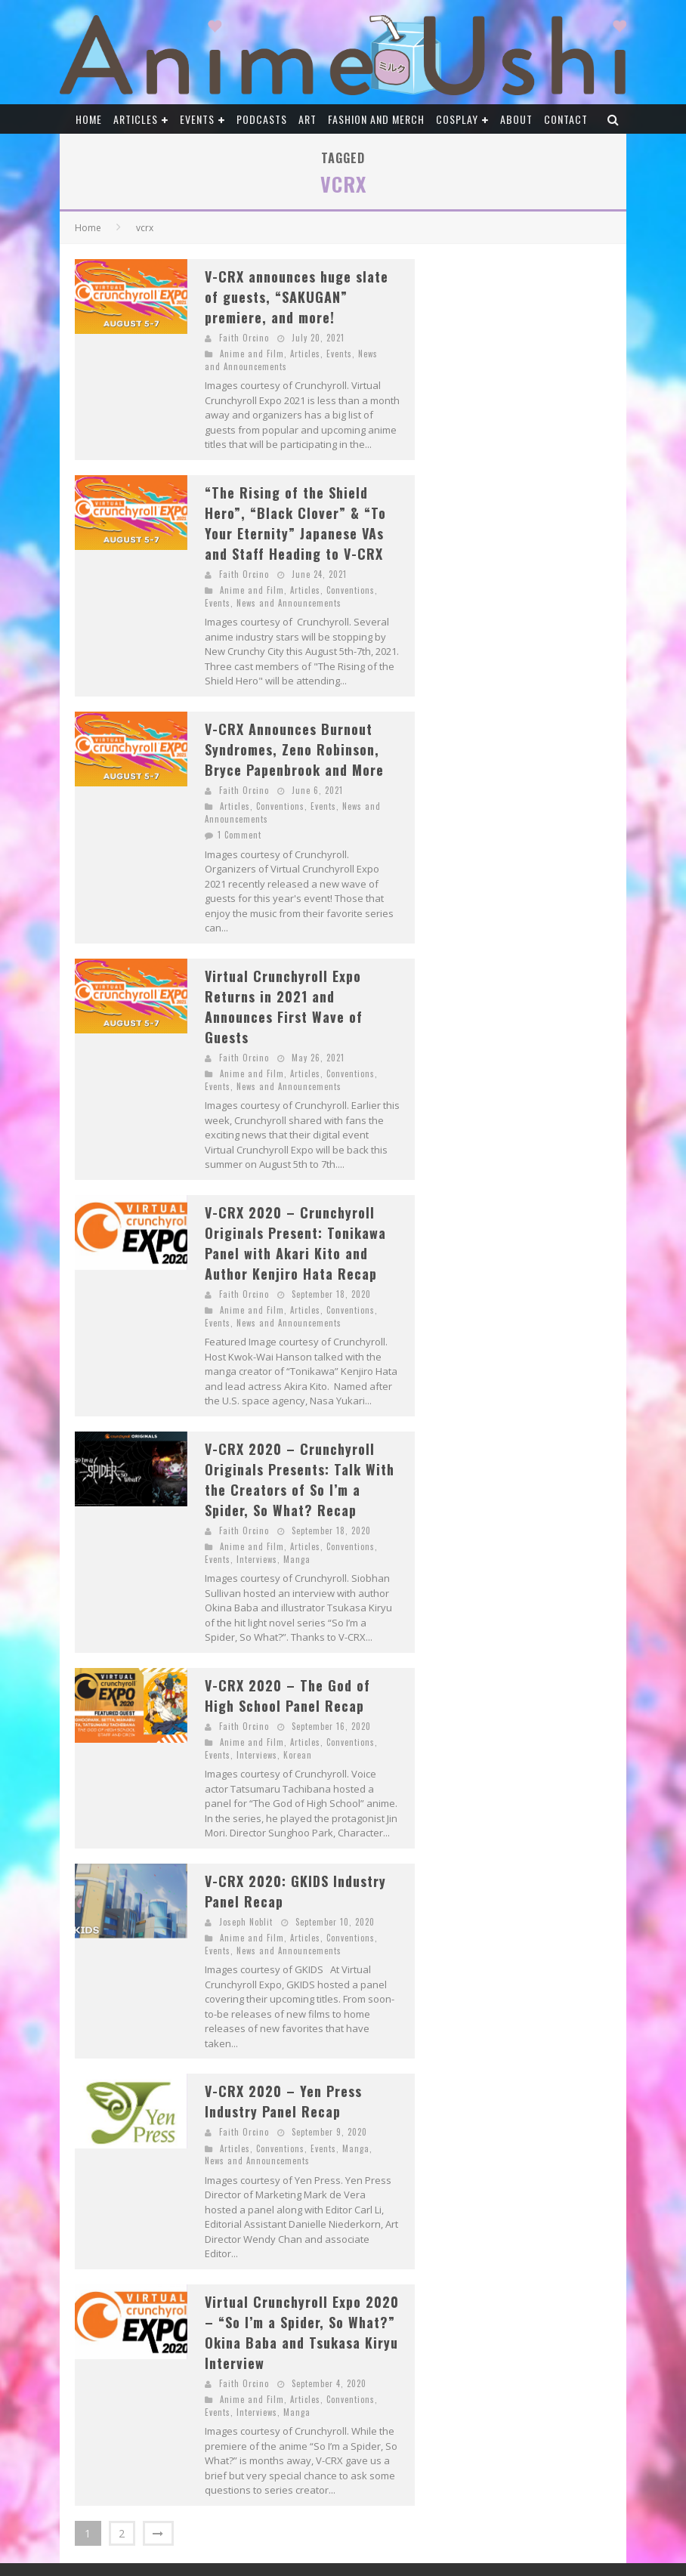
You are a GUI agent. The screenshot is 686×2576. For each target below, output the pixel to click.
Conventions (350, 590)
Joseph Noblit (246, 1922)
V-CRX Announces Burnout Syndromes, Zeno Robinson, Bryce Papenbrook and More (294, 749)
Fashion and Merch (376, 119)
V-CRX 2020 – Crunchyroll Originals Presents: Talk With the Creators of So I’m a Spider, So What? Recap (299, 1479)
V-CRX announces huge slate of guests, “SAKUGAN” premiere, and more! (296, 297)
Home (89, 119)
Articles (135, 119)
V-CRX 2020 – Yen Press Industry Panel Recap (283, 2101)
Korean (297, 1755)
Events (197, 119)
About (516, 119)
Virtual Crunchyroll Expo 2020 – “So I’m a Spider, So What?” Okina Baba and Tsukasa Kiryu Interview (302, 2332)
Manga (297, 1559)
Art (307, 119)
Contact (566, 119)
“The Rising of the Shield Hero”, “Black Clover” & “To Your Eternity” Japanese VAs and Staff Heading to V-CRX (295, 523)
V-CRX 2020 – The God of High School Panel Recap (287, 1696)
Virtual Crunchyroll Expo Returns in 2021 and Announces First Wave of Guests (284, 1006)
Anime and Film (252, 353)
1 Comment (239, 835)
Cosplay (457, 119)
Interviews (256, 1559)
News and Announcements (288, 603)
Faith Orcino (244, 338)
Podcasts (261, 119)
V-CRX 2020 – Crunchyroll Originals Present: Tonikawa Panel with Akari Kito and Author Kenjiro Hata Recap (295, 1243)
